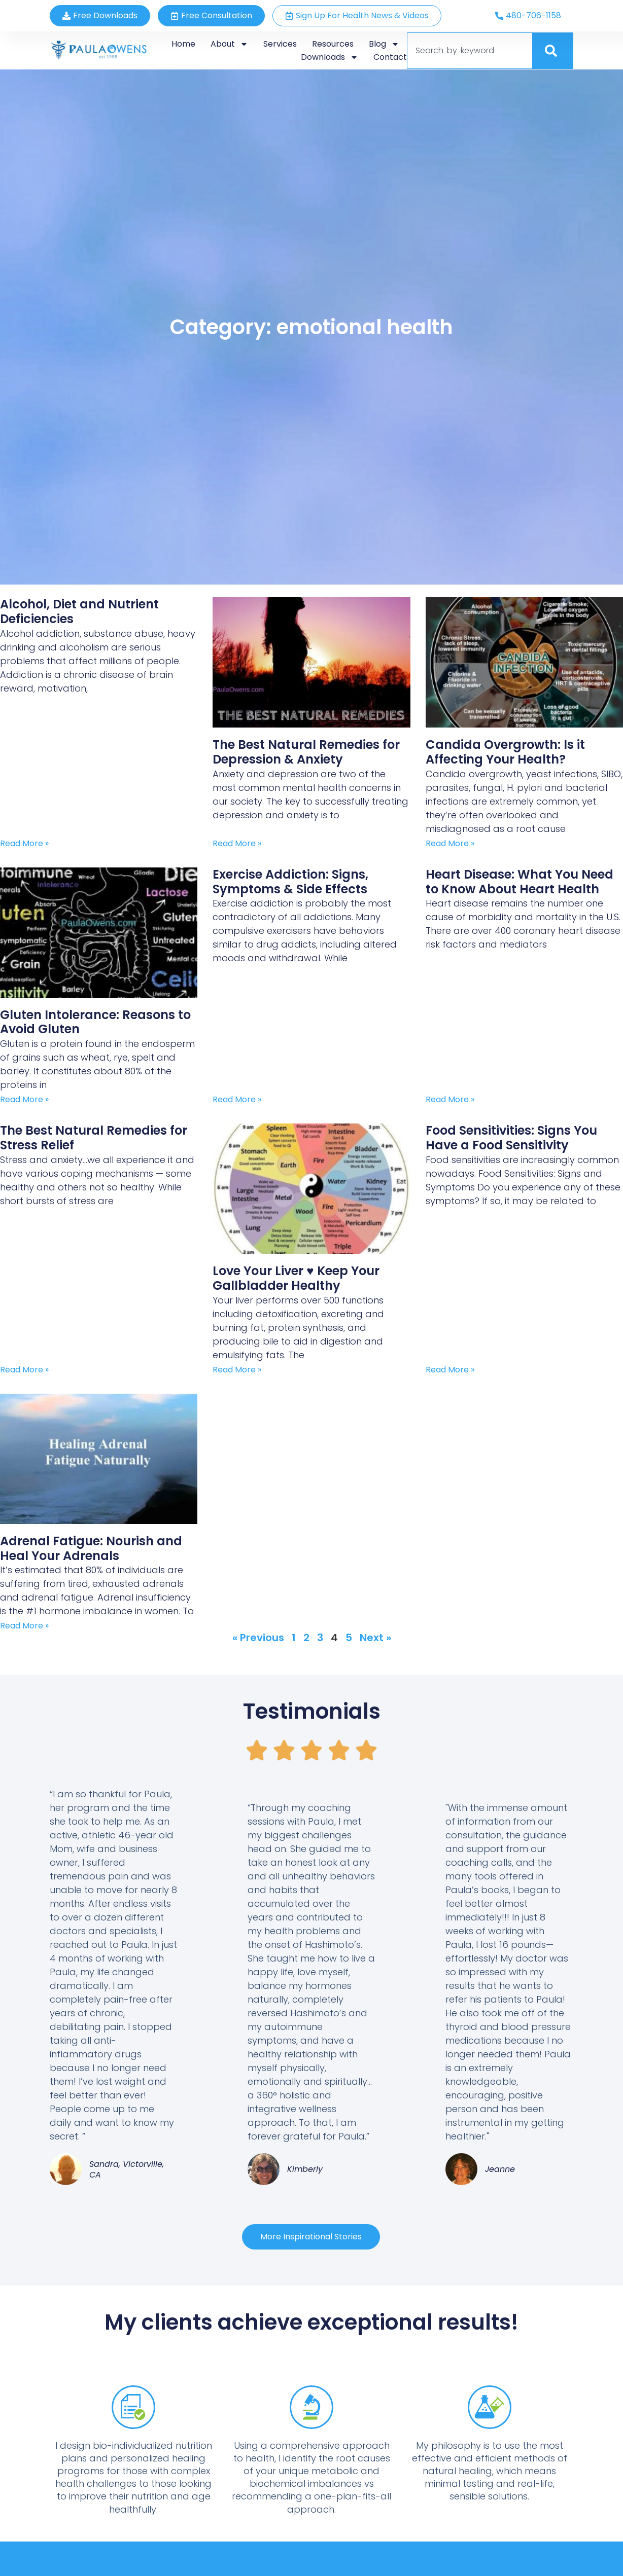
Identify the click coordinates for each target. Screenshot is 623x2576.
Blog (384, 44)
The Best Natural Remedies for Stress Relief (93, 1137)
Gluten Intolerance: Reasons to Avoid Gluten (95, 1022)
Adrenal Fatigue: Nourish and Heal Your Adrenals (91, 1548)
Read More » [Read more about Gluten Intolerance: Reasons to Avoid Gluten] (24, 1099)
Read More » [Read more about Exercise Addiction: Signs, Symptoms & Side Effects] (237, 1099)
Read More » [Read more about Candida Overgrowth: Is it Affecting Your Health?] (450, 843)
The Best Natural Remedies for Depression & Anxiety (306, 752)
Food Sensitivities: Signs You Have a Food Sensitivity (511, 1137)
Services (280, 44)
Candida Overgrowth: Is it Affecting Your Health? (505, 752)
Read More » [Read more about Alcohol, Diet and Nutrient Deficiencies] (24, 843)
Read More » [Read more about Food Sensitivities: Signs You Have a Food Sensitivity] (450, 1369)
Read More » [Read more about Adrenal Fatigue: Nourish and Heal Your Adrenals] (24, 1625)
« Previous (258, 1637)
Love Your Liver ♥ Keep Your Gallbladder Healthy (296, 1278)
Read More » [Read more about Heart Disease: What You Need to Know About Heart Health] (450, 1099)
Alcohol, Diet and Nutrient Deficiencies (79, 611)
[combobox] (470, 50)
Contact (390, 57)
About (229, 44)
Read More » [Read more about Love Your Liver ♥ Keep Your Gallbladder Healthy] (237, 1369)
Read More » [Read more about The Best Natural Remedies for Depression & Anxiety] (237, 843)
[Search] (553, 50)
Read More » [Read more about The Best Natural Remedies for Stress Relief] (24, 1369)
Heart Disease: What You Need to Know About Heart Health (519, 881)
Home (183, 44)
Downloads (329, 57)
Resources (333, 44)
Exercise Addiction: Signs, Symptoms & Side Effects (290, 881)
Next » (375, 1637)
